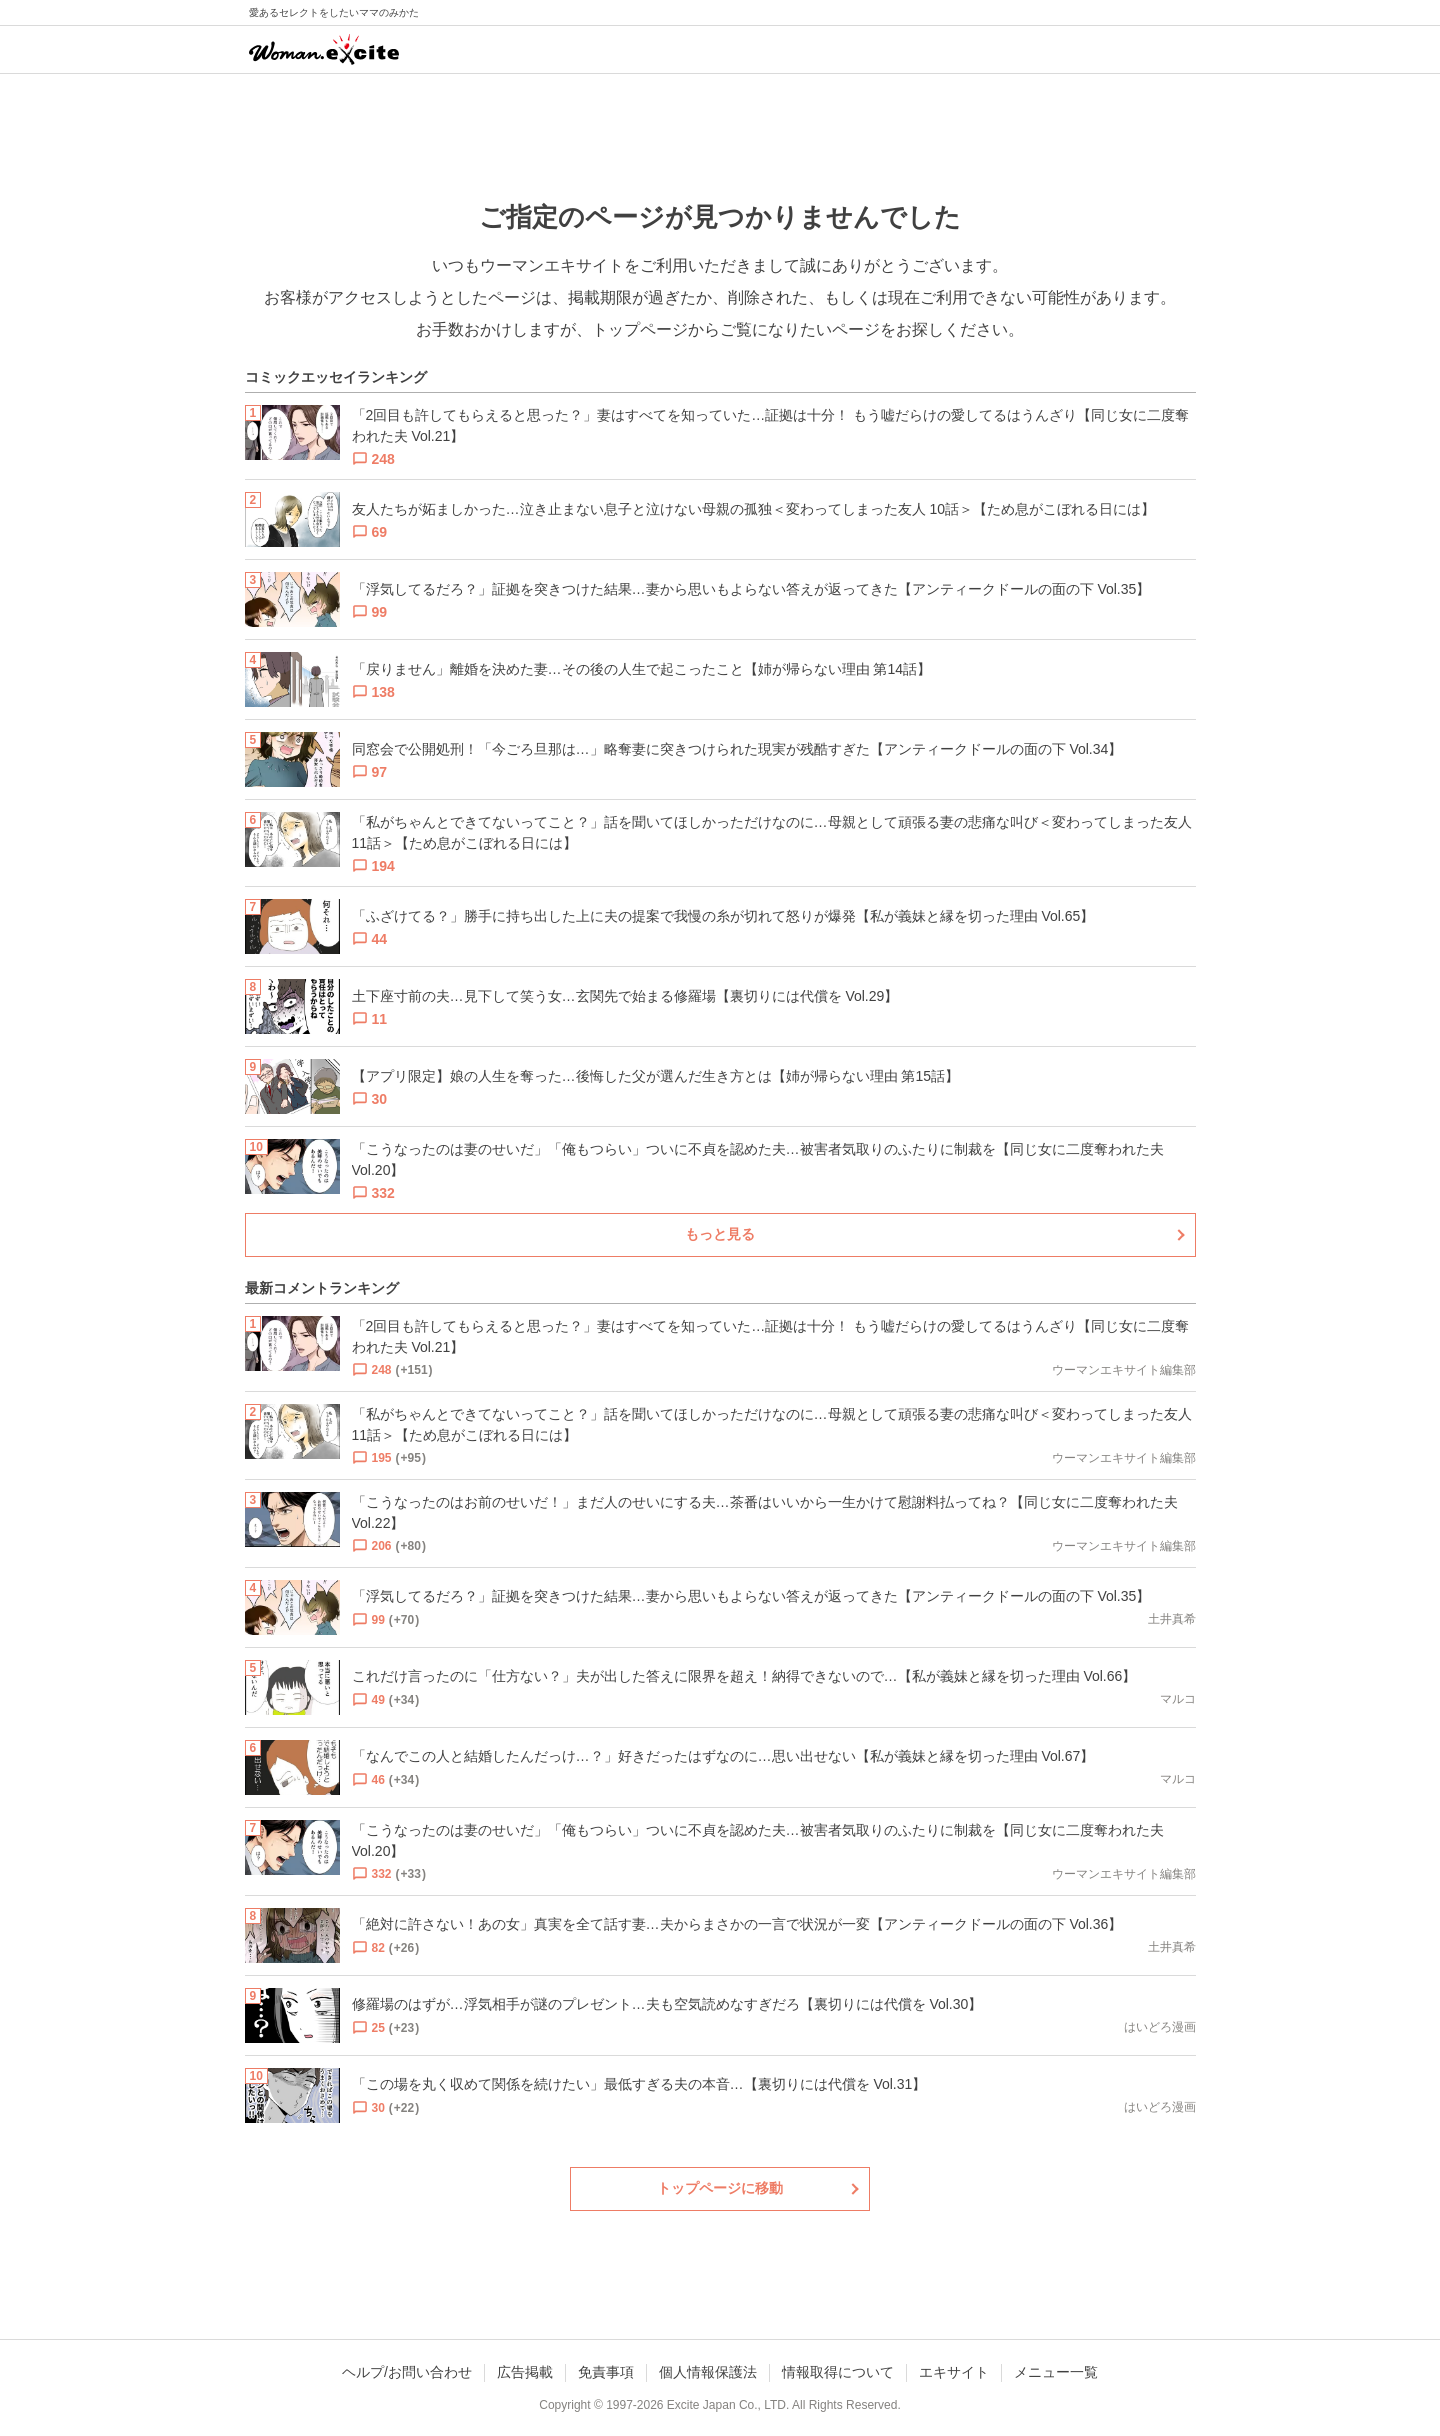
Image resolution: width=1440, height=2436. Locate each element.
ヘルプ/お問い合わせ (407, 2372)
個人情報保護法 (708, 2372)
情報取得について (838, 2372)
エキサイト (954, 2372)
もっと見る (720, 1234)
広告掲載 (525, 2372)
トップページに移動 (720, 2188)
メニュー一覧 (1056, 2372)
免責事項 (606, 2372)
